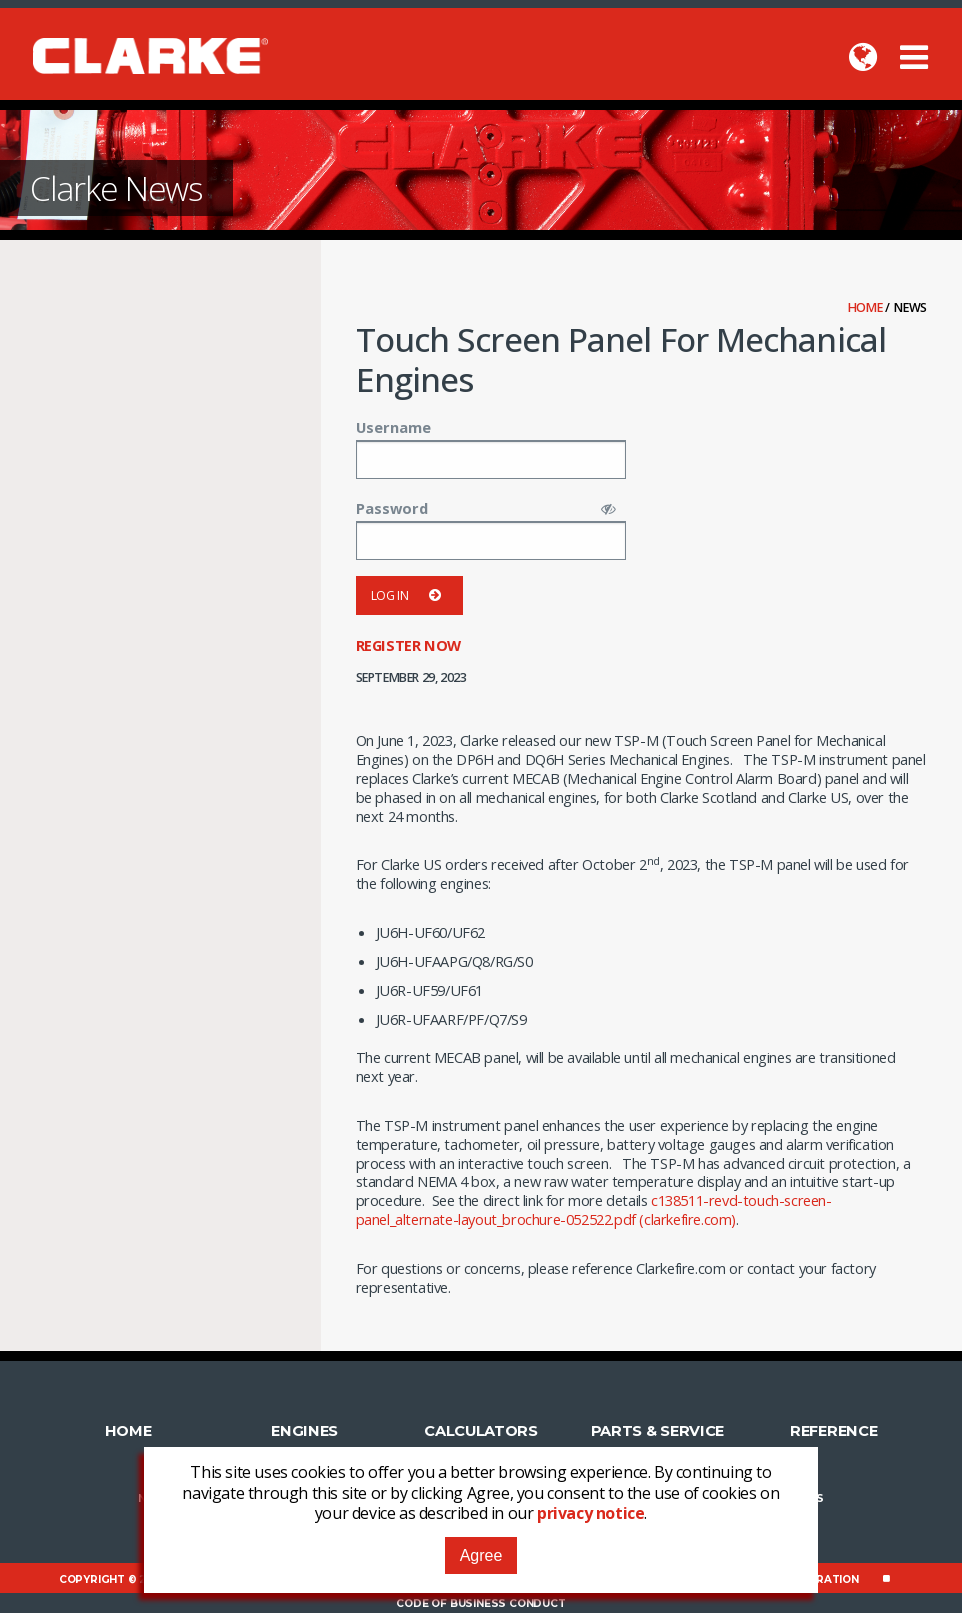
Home (867, 307)
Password (392, 508)
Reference (833, 1430)
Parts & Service (658, 1430)
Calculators (481, 1430)
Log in (409, 595)
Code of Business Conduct (480, 1602)
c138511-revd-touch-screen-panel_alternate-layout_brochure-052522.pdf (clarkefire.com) (594, 1209)
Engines (304, 1430)
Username (393, 427)
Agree (481, 1555)
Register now (408, 645)
